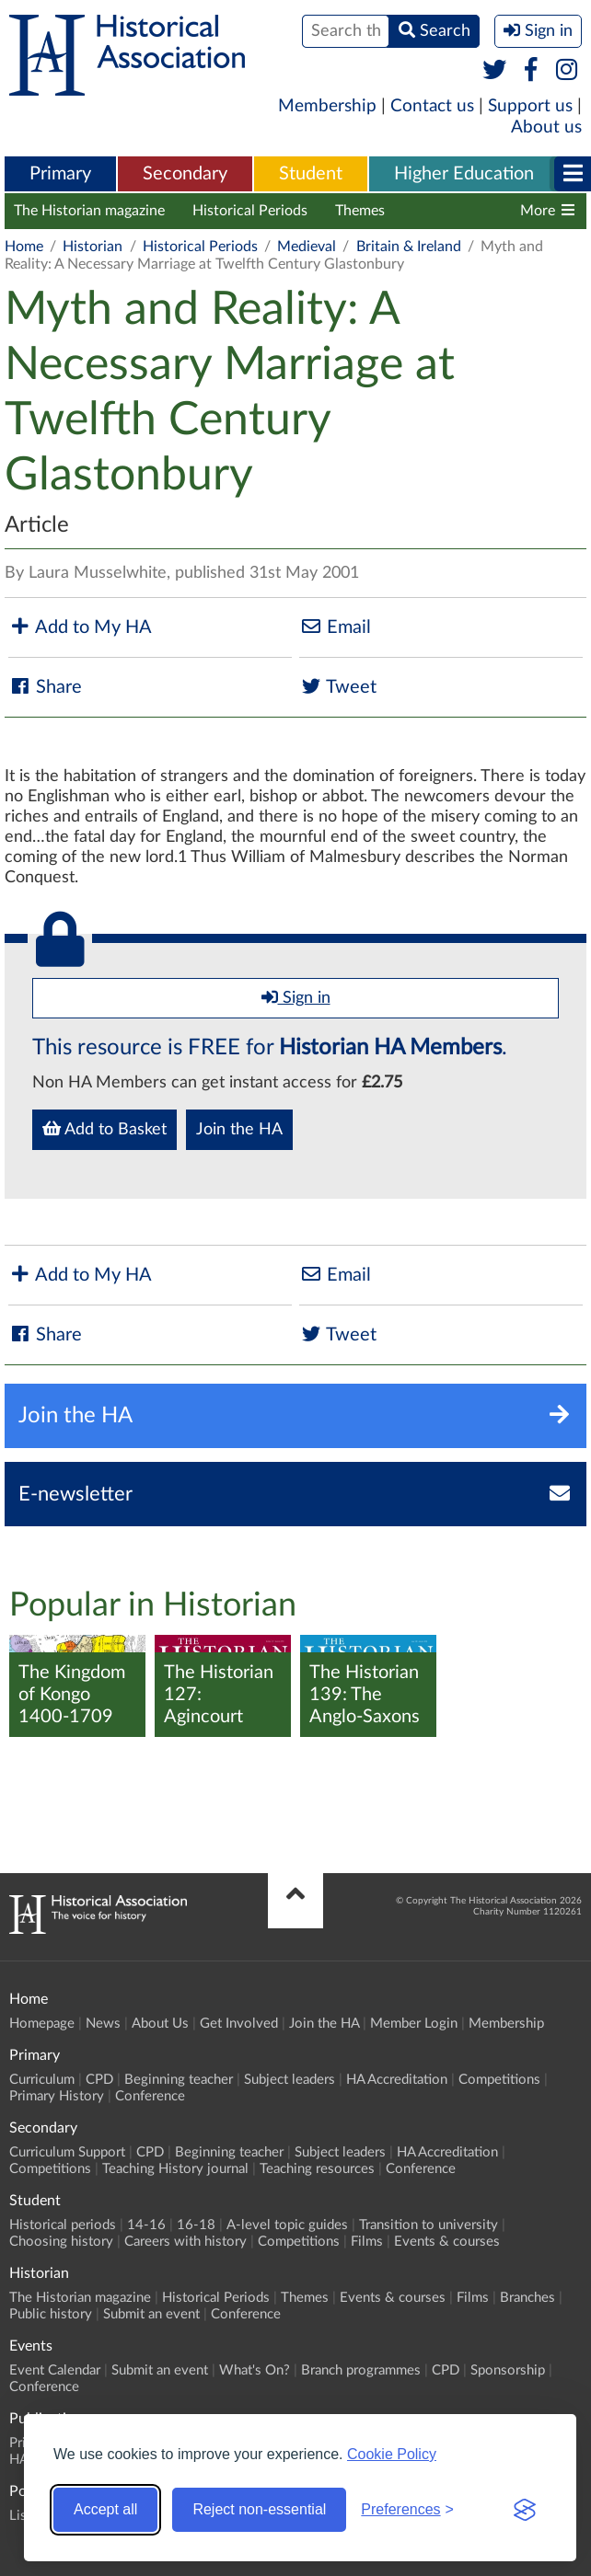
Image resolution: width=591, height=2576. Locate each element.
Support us (530, 106)
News (103, 2023)
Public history (50, 2314)
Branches (527, 2298)
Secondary (185, 174)
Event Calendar (54, 2370)
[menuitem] (60, 174)
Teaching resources (317, 2169)
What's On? (254, 2370)
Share (45, 686)
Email (335, 627)
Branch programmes (361, 2370)
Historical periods (62, 2225)
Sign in (295, 997)
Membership (327, 106)
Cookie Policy (391, 2454)
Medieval (306, 246)
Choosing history (61, 2241)
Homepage (42, 2023)
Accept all (105, 2509)
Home (24, 246)
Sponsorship (507, 2370)
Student (310, 174)
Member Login (414, 2023)
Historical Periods (249, 210)
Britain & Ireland (408, 246)
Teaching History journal (175, 2169)
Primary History (56, 2096)
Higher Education (464, 174)
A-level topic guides (287, 2225)
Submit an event (151, 2314)
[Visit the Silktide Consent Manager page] (525, 2510)
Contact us (432, 106)
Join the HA (239, 1129)
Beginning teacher (178, 2080)
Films (367, 2241)
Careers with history (185, 2241)
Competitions (499, 2080)
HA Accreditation (396, 2080)
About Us (160, 2023)
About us (546, 127)
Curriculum (42, 2080)
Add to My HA (80, 627)
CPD (99, 2080)
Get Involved (239, 2023)
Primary (60, 174)
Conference (150, 2096)
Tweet (338, 686)
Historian (92, 246)
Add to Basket (104, 1129)
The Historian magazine (89, 210)
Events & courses (447, 2241)
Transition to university (428, 2225)
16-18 (196, 2225)
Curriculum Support (67, 2152)
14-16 (146, 2225)
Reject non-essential (259, 2509)
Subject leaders (289, 2080)
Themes (360, 210)
